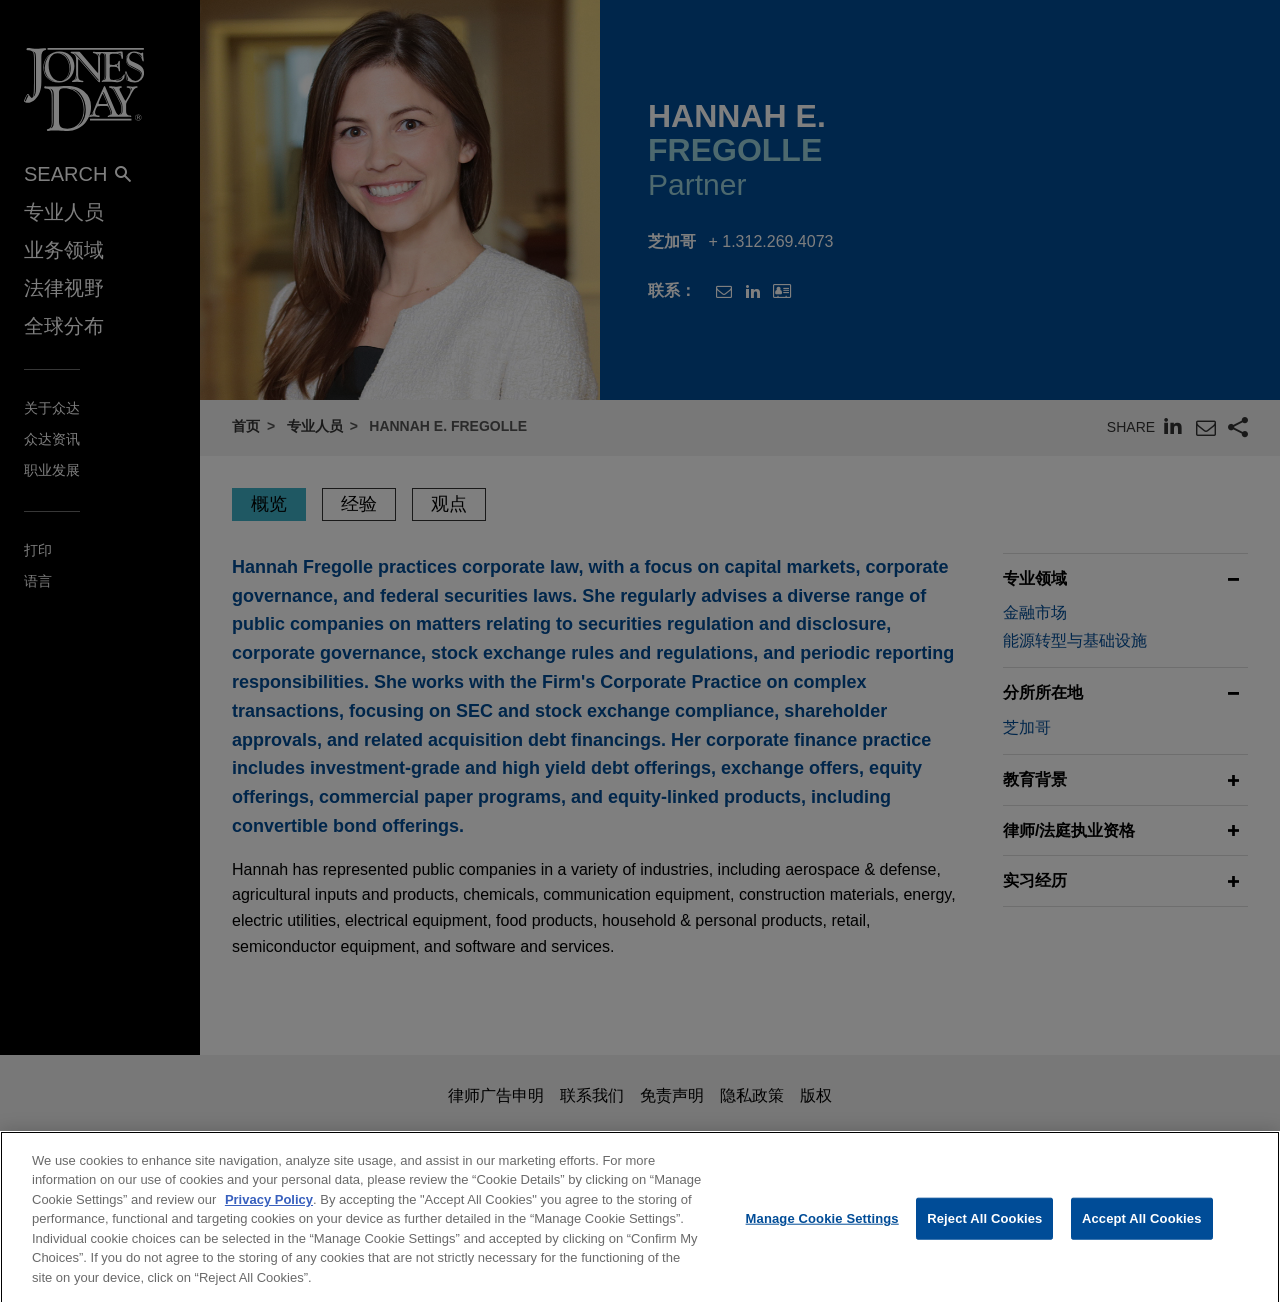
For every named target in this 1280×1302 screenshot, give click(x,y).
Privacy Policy (269, 1210)
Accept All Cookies (1142, 1230)
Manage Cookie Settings (822, 1230)
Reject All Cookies (984, 1230)
